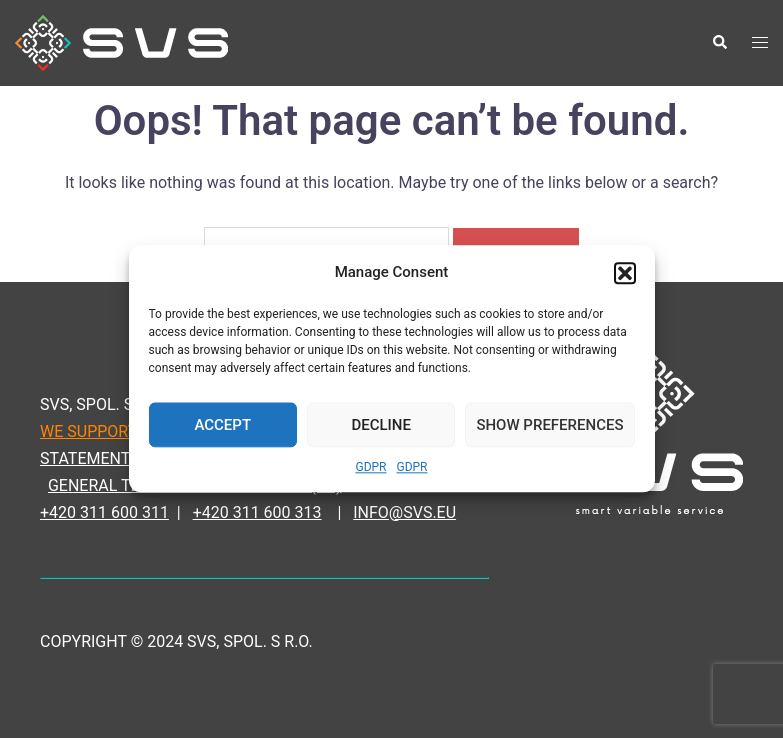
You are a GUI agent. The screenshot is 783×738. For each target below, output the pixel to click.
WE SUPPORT (88, 431)
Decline (381, 425)
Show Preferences (549, 425)
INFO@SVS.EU (404, 512)
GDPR (370, 468)
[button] (625, 273)
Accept (222, 425)
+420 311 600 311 (104, 512)
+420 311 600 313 (257, 512)
